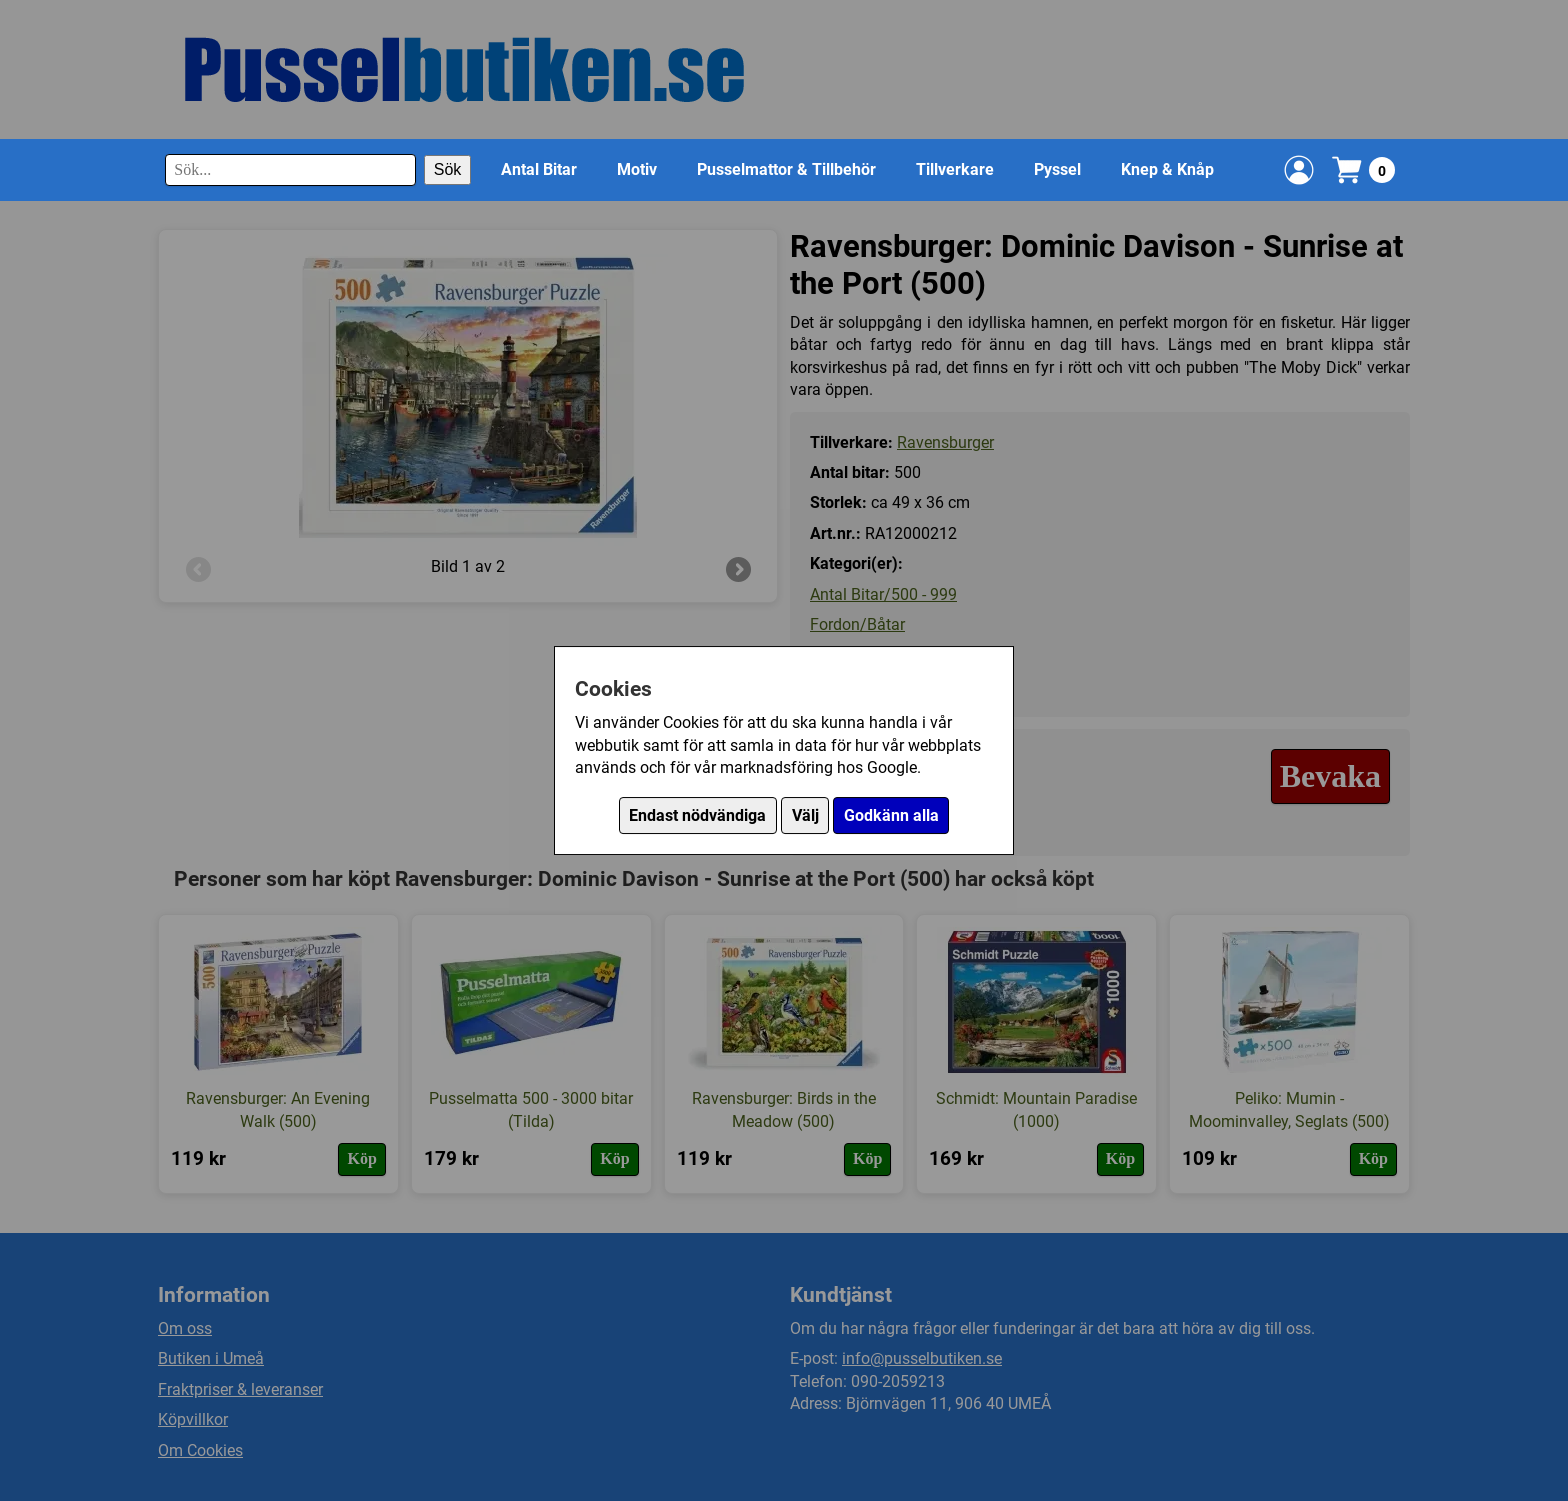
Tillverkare (955, 169)
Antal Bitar (539, 169)
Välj (805, 815)
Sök (448, 169)
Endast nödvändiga (697, 815)
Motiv (637, 169)
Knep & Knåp (1167, 169)
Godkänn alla (891, 815)
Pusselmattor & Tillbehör (786, 169)
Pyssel (1057, 169)
